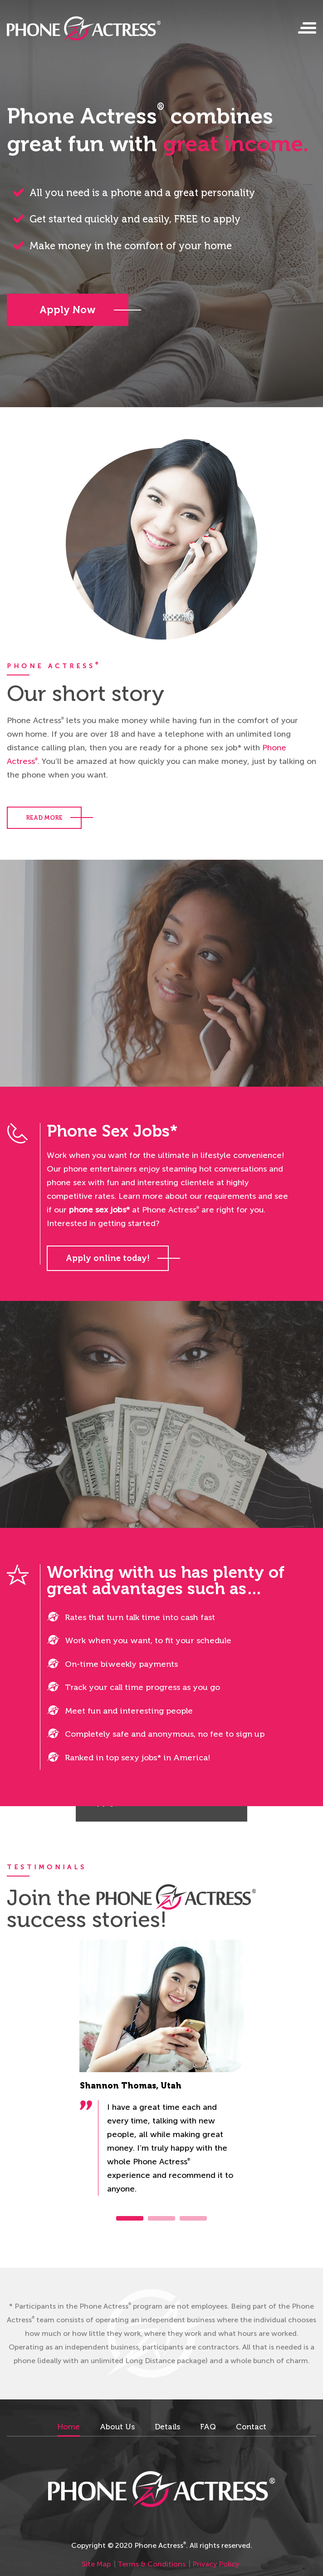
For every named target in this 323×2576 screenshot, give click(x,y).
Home (68, 2426)
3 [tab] (193, 2218)
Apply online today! (108, 1258)
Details (167, 2426)
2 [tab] (161, 2218)
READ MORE (44, 817)
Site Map (96, 2564)
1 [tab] (129, 2218)
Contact (251, 2426)
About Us (117, 2426)
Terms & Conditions (151, 2564)
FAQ (208, 2426)
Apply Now (67, 310)
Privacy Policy (215, 2564)
